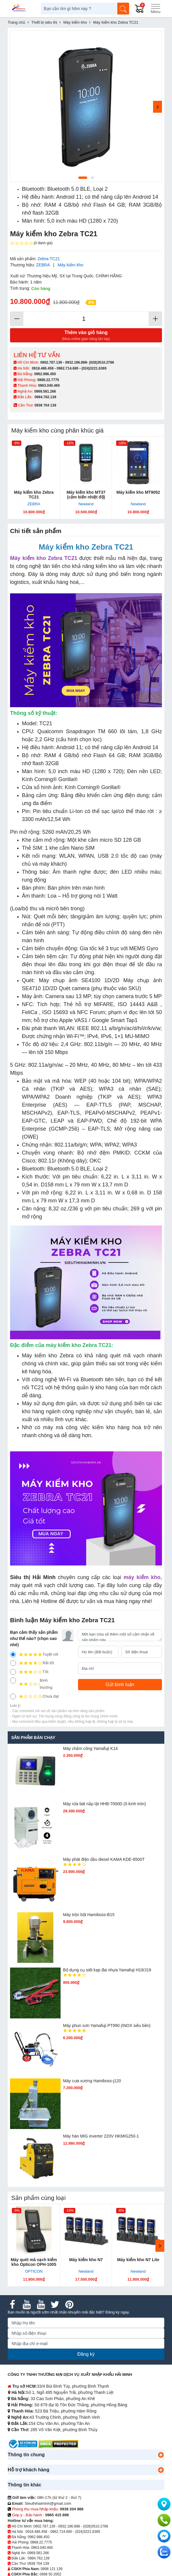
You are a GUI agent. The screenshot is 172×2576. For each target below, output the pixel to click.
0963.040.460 (49, 385)
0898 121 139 (51, 2569)
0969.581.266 (45, 391)
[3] (13, 1672)
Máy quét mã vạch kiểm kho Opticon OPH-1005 (34, 2262)
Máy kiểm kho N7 (86, 2259)
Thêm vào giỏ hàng (86, 335)
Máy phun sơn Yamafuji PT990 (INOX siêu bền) (106, 2025)
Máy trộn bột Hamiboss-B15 (88, 1914)
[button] (160, 2455)
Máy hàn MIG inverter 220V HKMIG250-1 (101, 2136)
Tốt (29, 1672)
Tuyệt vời (34, 1654)
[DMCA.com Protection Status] (58, 2443)
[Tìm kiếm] (123, 8)
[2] (13, 1680)
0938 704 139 (38, 2564)
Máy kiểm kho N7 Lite (138, 2259)
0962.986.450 (45, 374)
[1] (13, 1696)
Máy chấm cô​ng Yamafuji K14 (90, 1748)
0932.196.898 (76, 362)
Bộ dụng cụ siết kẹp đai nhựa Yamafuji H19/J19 (107, 1970)
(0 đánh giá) (31, 243)
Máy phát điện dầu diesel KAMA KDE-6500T (104, 1859)
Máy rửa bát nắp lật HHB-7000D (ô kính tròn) (104, 1803)
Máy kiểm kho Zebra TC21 (33, 494)
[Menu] (155, 8)
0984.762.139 (45, 397)
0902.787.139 (51, 362)
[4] (13, 1663)
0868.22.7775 (48, 380)
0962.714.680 (67, 368)
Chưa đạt (34, 1696)
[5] (13, 1654)
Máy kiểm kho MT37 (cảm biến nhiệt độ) (86, 494)
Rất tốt (32, 1663)
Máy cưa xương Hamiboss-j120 (92, 2080)
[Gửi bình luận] (120, 1684)
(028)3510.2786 (101, 362)
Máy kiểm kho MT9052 (138, 492)
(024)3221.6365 (94, 368)
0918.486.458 (42, 368)
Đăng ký (86, 2354)
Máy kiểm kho (70, 265)
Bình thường (31, 1684)
